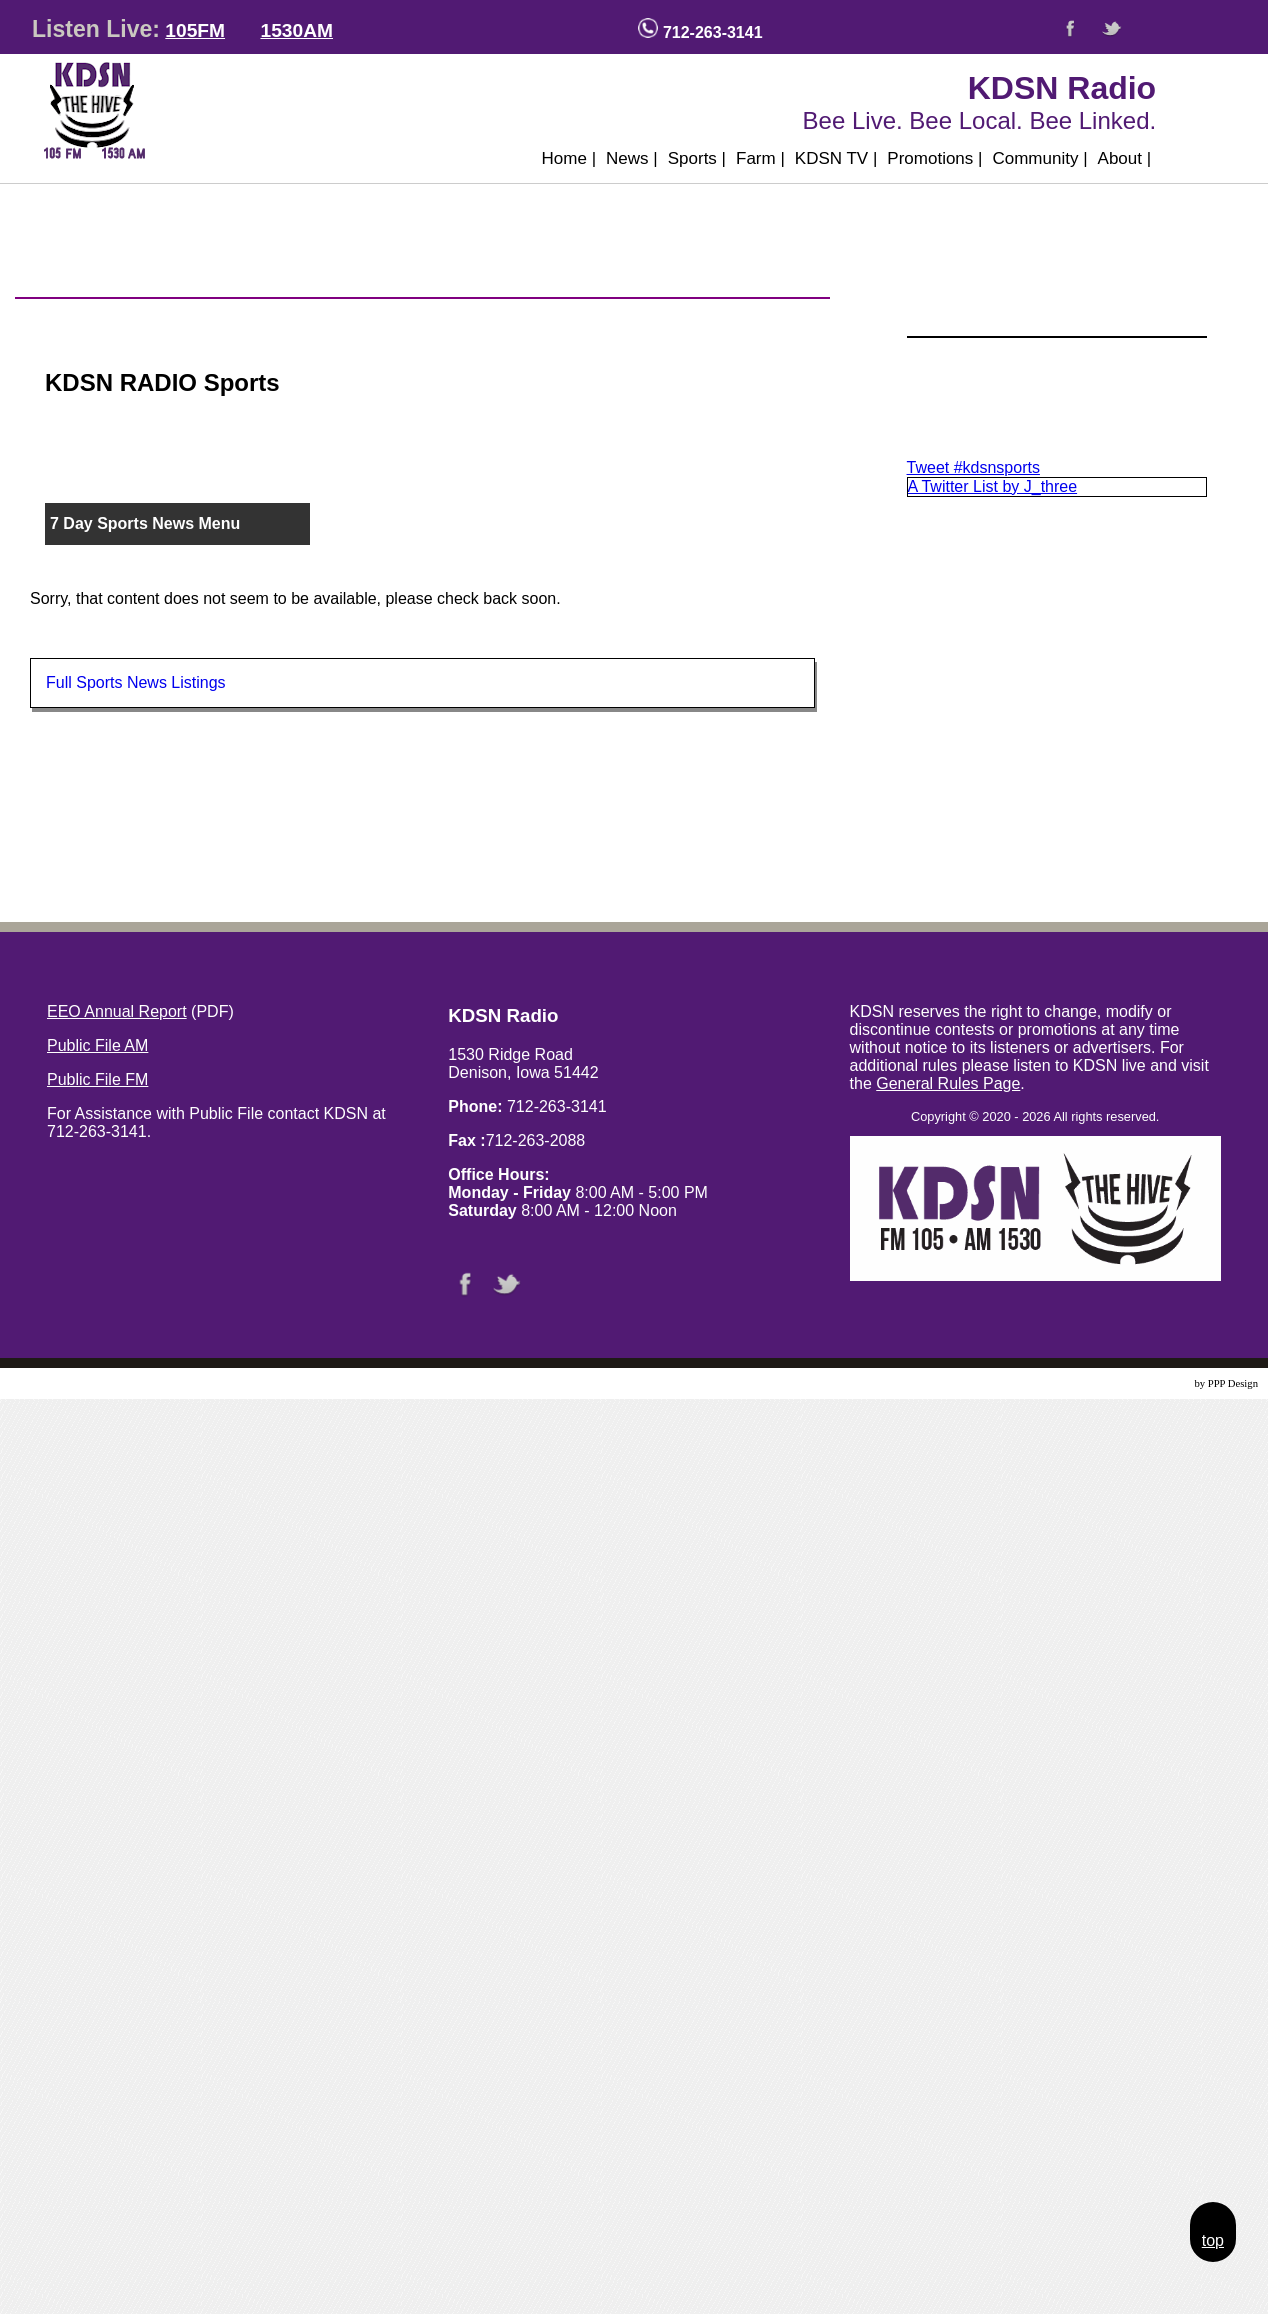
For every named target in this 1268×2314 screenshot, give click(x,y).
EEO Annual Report (117, 1011)
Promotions (934, 158)
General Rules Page (948, 1083)
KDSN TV (836, 158)
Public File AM (97, 1045)
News (632, 158)
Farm (760, 158)
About (1125, 158)
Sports (697, 158)
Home (569, 158)
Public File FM (97, 1079)
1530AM (296, 30)
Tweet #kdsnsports (973, 467)
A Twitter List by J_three (993, 486)
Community (1039, 158)
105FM (195, 30)
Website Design (1158, 1383)
